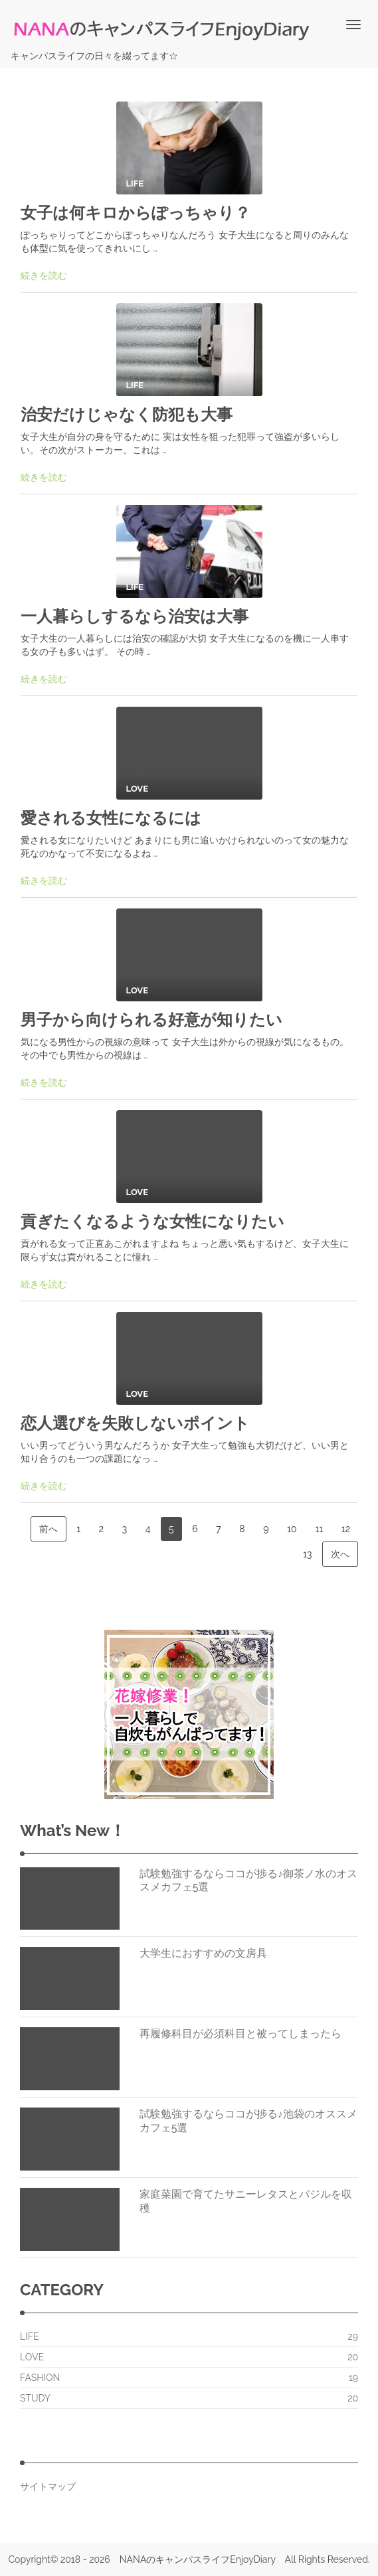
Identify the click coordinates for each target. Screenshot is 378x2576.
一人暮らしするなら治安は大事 (134, 616)
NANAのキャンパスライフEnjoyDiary (198, 2559)
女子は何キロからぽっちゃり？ (135, 212)
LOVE (32, 2357)
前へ (48, 1529)
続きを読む (44, 275)
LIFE (29, 2336)
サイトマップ (48, 2486)
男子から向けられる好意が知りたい (151, 1019)
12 (345, 1529)
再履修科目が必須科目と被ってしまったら (240, 2033)
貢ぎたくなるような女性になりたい (152, 1221)
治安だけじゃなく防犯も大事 (127, 414)
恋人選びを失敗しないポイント (135, 1423)
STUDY (35, 2398)
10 (292, 1529)
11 (319, 1529)
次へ (340, 1554)
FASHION (40, 2377)
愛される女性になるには (111, 817)
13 (307, 1554)
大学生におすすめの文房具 (203, 1953)
